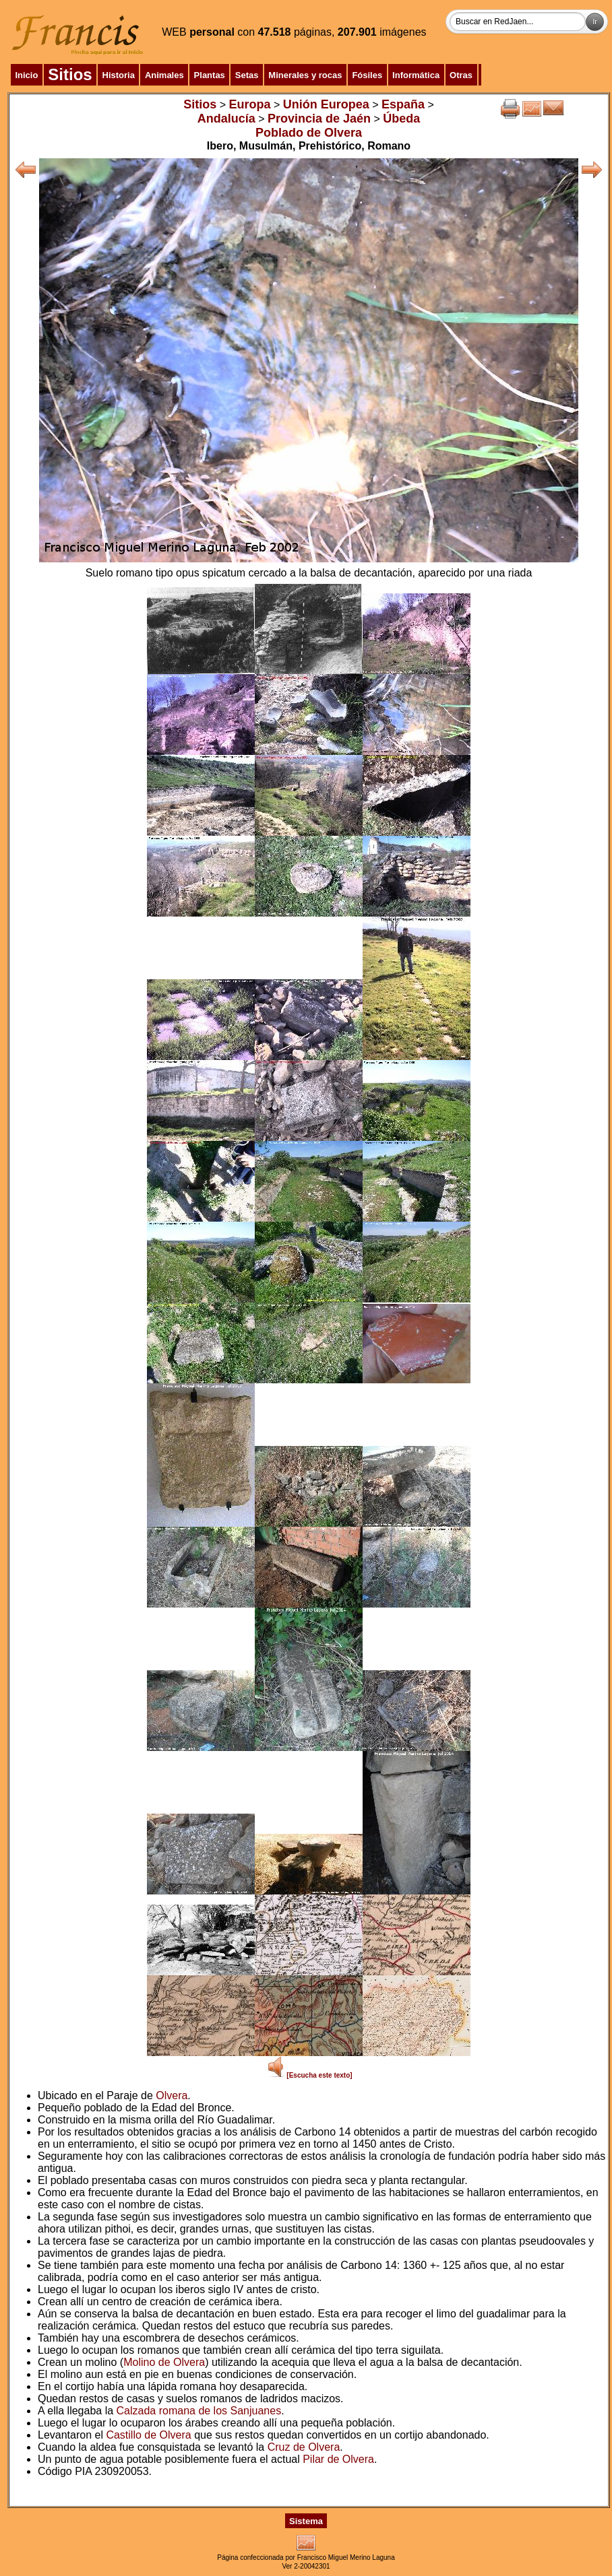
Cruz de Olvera (304, 2447)
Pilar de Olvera (338, 2459)
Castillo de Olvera (148, 2435)
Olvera (171, 2095)
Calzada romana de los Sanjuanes (199, 2410)
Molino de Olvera (164, 2362)
